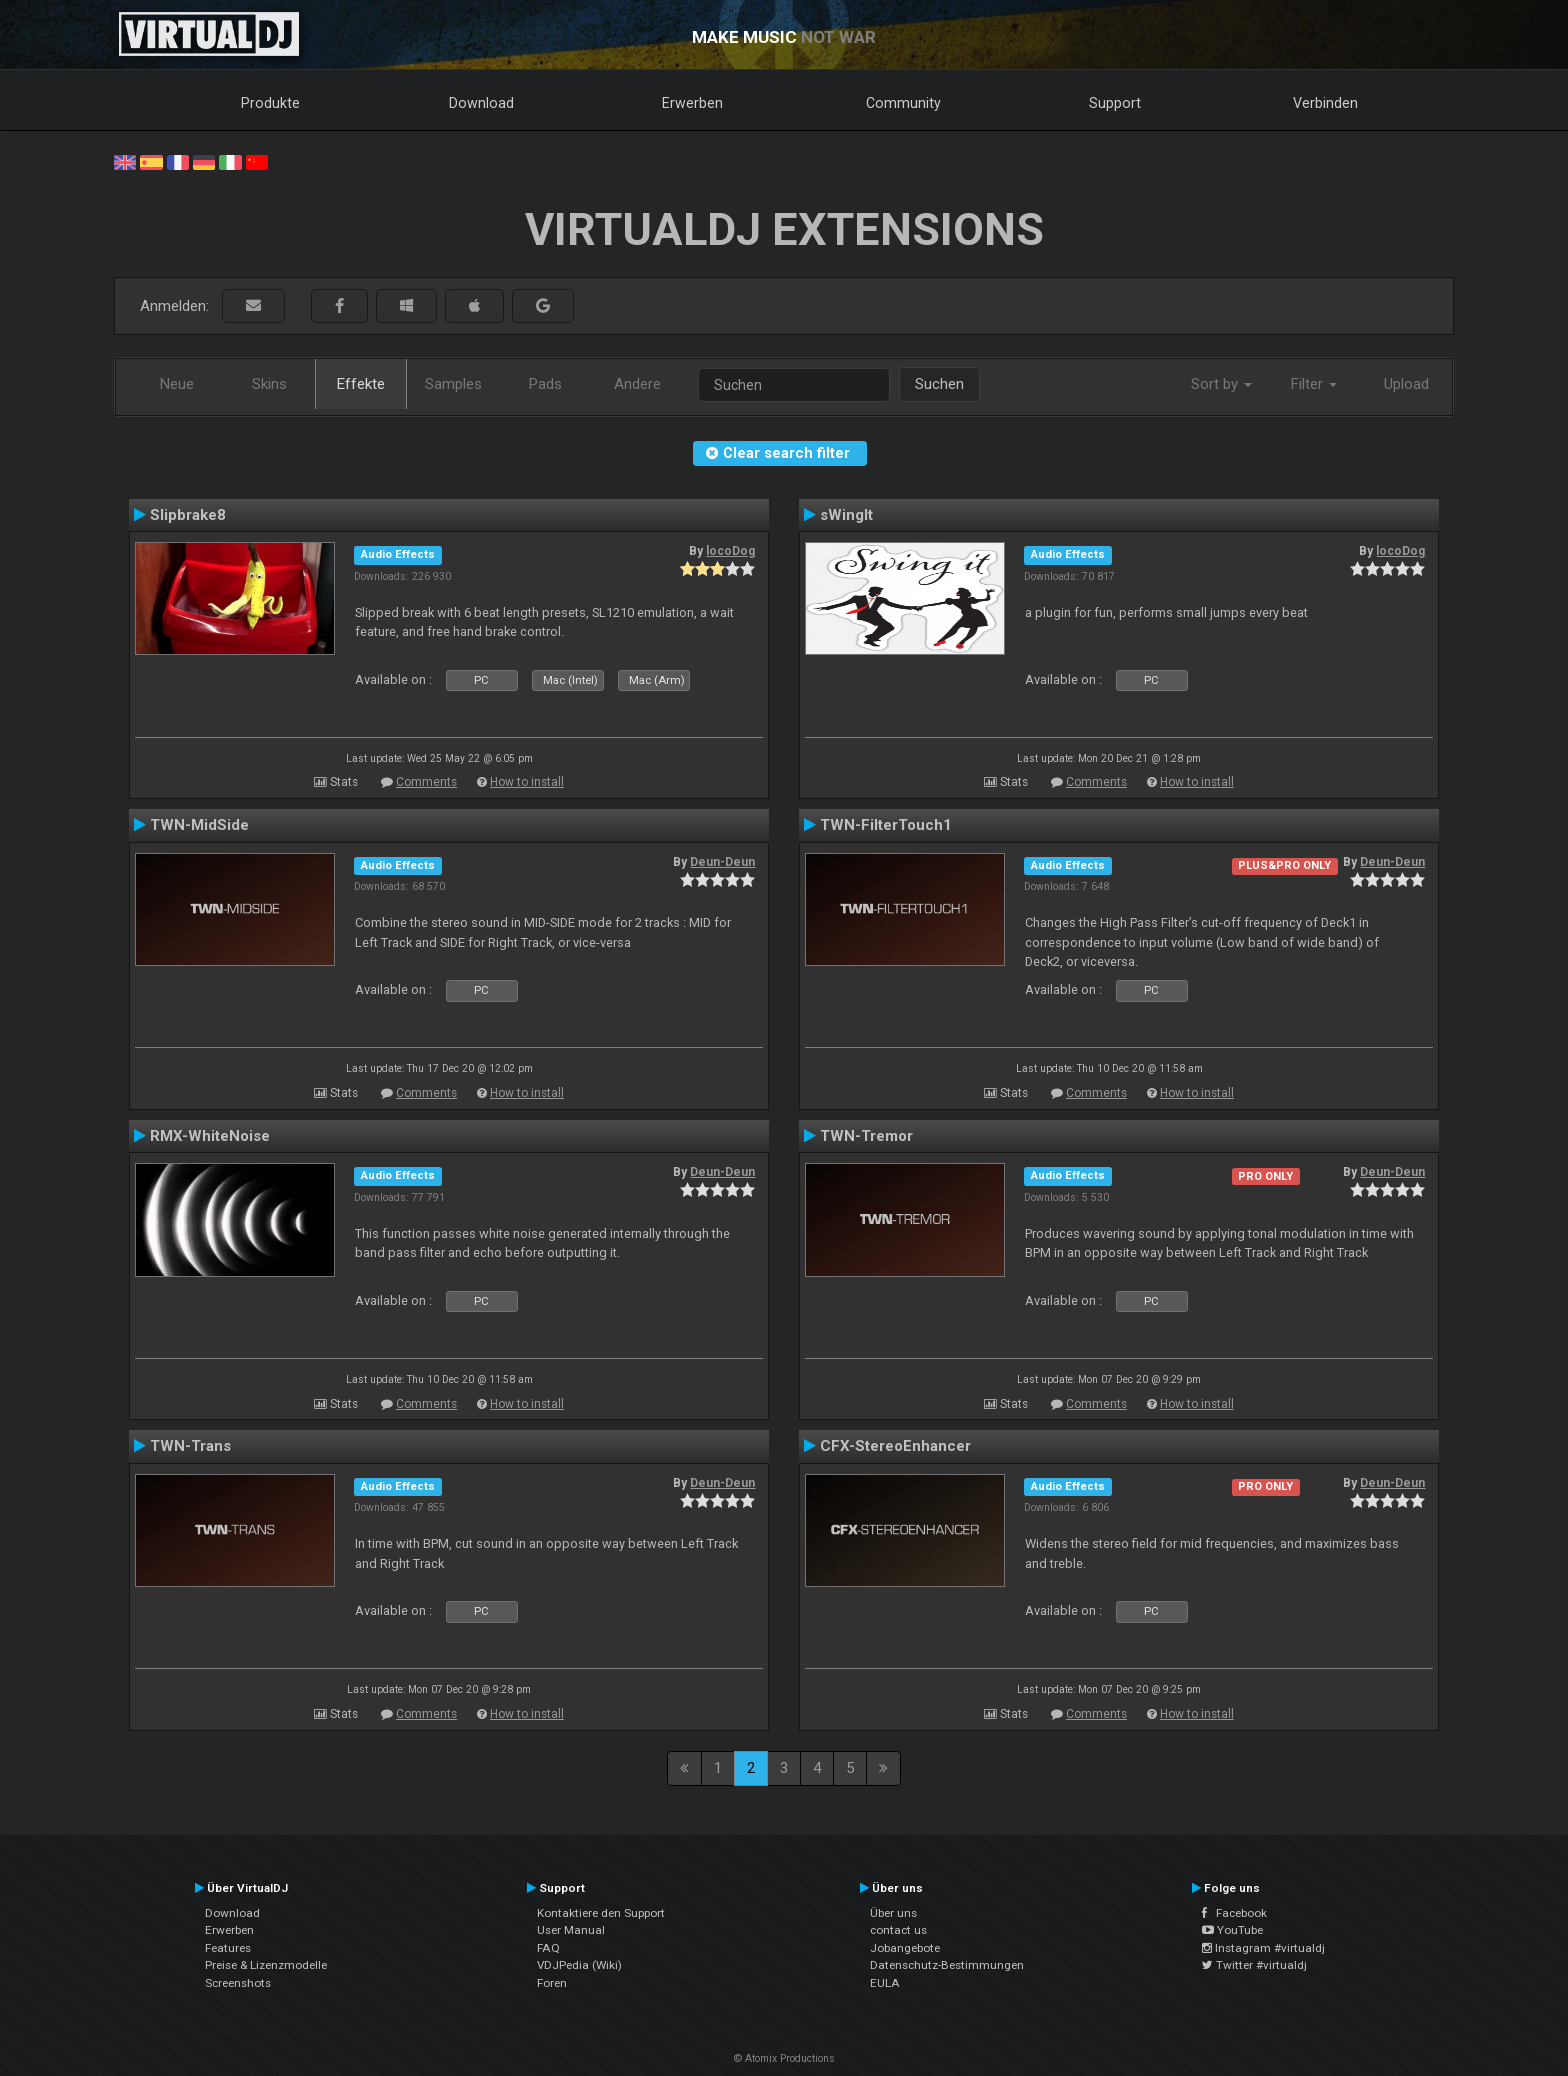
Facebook (1234, 1913)
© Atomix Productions (784, 2058)
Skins (269, 384)
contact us (898, 1930)
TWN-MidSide (199, 825)
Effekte (361, 384)
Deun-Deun (722, 862)
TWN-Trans (190, 1446)
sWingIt (846, 515)
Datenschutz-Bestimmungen (947, 1965)
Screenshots (238, 1983)
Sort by (1221, 384)
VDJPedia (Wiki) (579, 1965)
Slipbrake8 (188, 515)
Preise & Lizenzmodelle (266, 1965)
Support (1115, 103)
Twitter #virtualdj (1254, 1965)
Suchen (939, 384)
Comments (426, 782)
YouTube (1232, 1930)
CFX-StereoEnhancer (895, 1446)
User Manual (571, 1930)
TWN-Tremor (866, 1136)
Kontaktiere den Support (601, 1913)
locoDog (730, 551)
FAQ (548, 1948)
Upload (1406, 384)
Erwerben (692, 103)
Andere (637, 384)
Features (228, 1948)
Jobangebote (905, 1948)
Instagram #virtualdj (1263, 1948)
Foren (552, 1983)
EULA (885, 1983)
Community (903, 103)
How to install (527, 782)
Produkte (270, 103)
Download (481, 103)
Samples (453, 384)
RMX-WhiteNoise (210, 1136)
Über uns (893, 1913)
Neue (177, 384)
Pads (545, 384)
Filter (1314, 384)
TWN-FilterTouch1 (886, 825)
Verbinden (1325, 103)
